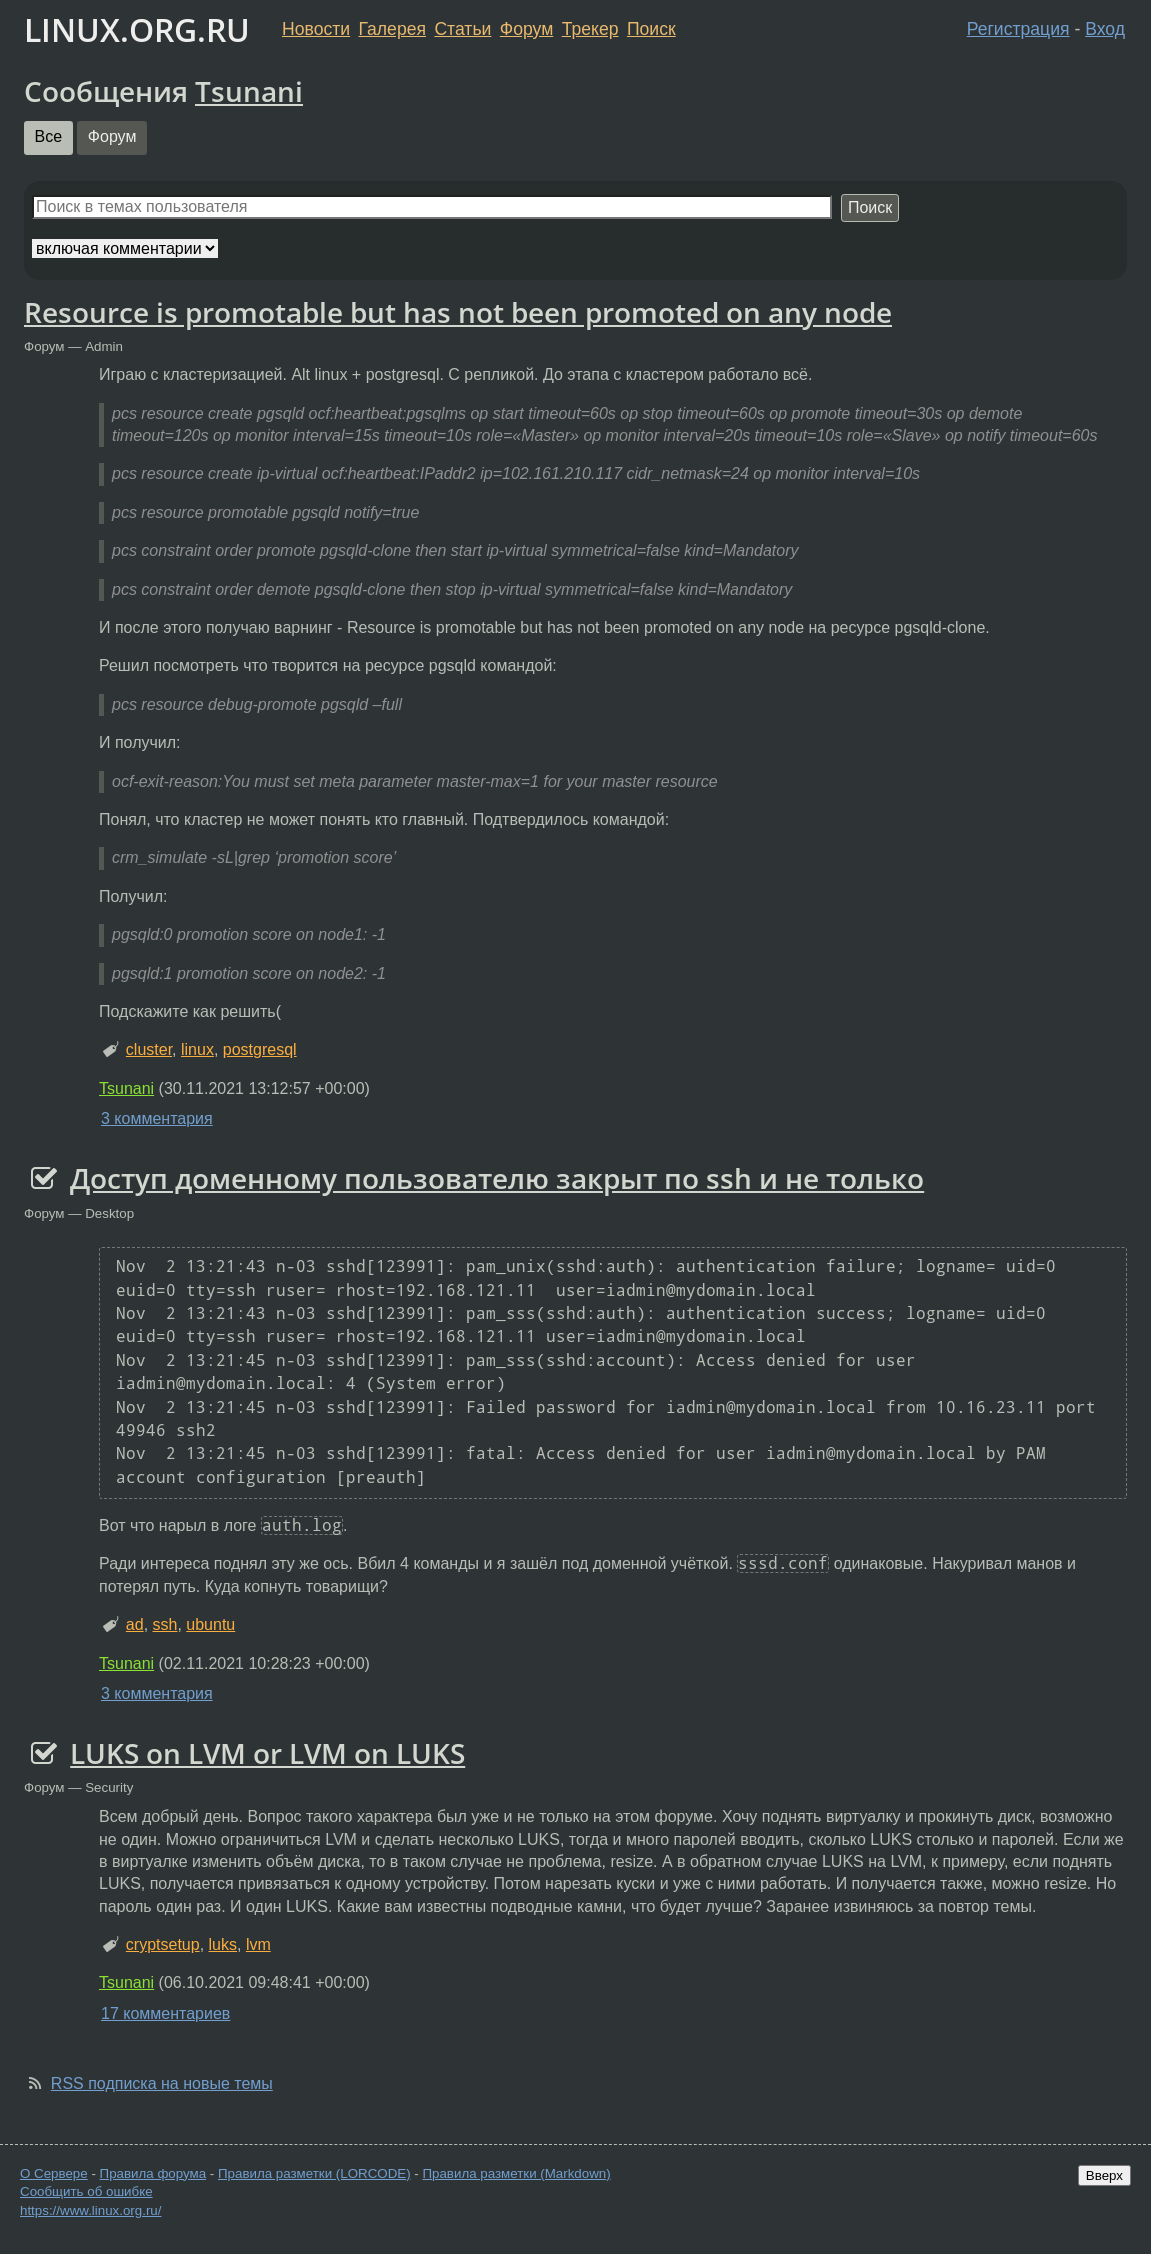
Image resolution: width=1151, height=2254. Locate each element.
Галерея (392, 29)
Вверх (1104, 2175)
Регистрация (1018, 29)
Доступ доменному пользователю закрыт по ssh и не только (497, 1178)
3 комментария (157, 1118)
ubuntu (210, 1624)
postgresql (260, 1049)
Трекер (590, 29)
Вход (1105, 29)
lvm (258, 1944)
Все (49, 136)
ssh (165, 1624)
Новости (316, 29)
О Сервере (54, 2173)
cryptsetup (163, 1944)
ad (135, 1624)
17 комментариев (165, 2013)
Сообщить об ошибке (86, 2191)
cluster (149, 1049)
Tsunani (249, 91)
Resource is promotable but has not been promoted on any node (458, 312)
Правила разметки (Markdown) (516, 2173)
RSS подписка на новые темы (162, 2083)
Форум (526, 29)
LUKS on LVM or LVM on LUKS (267, 1753)
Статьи (462, 29)
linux (197, 1049)
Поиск (651, 29)
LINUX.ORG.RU (137, 29)
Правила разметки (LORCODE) (314, 2173)
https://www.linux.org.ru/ (90, 2210)
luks (223, 1944)
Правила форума (153, 2173)
